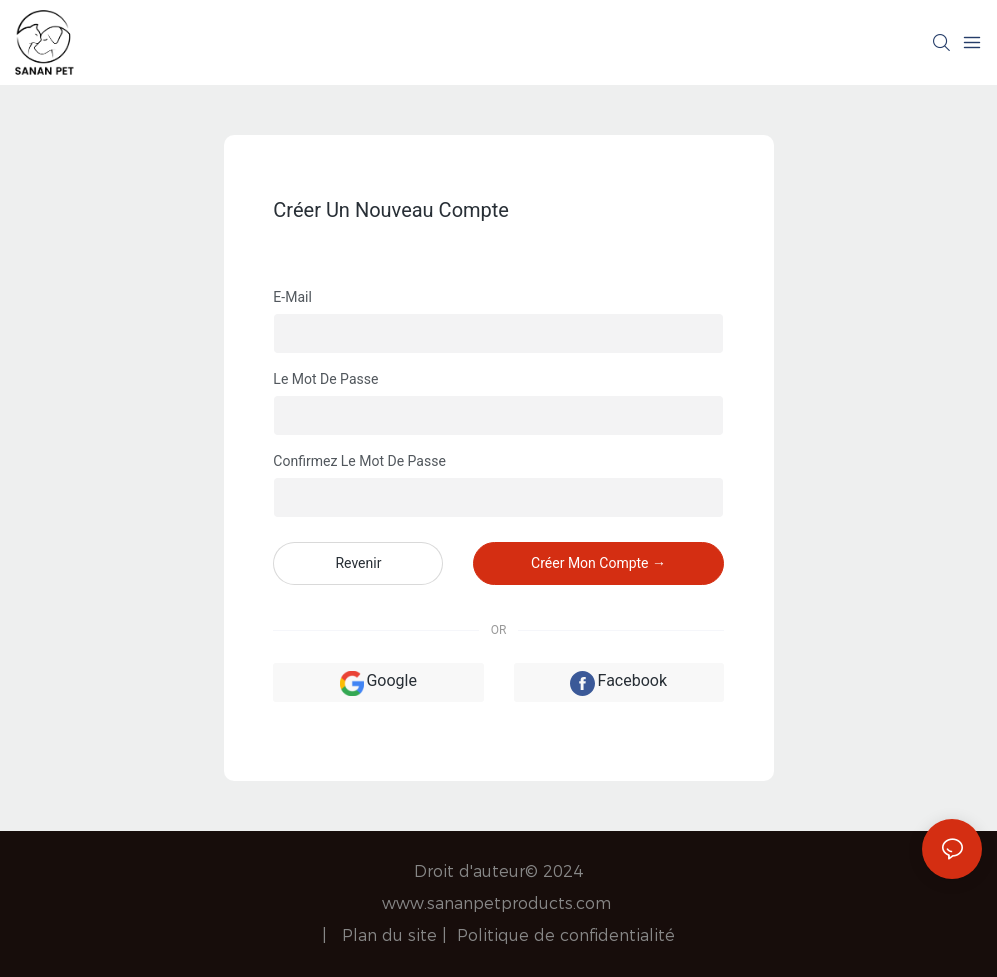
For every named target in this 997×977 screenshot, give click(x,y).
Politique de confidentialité (566, 935)
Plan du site (392, 935)
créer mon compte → (598, 563)
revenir (358, 563)
